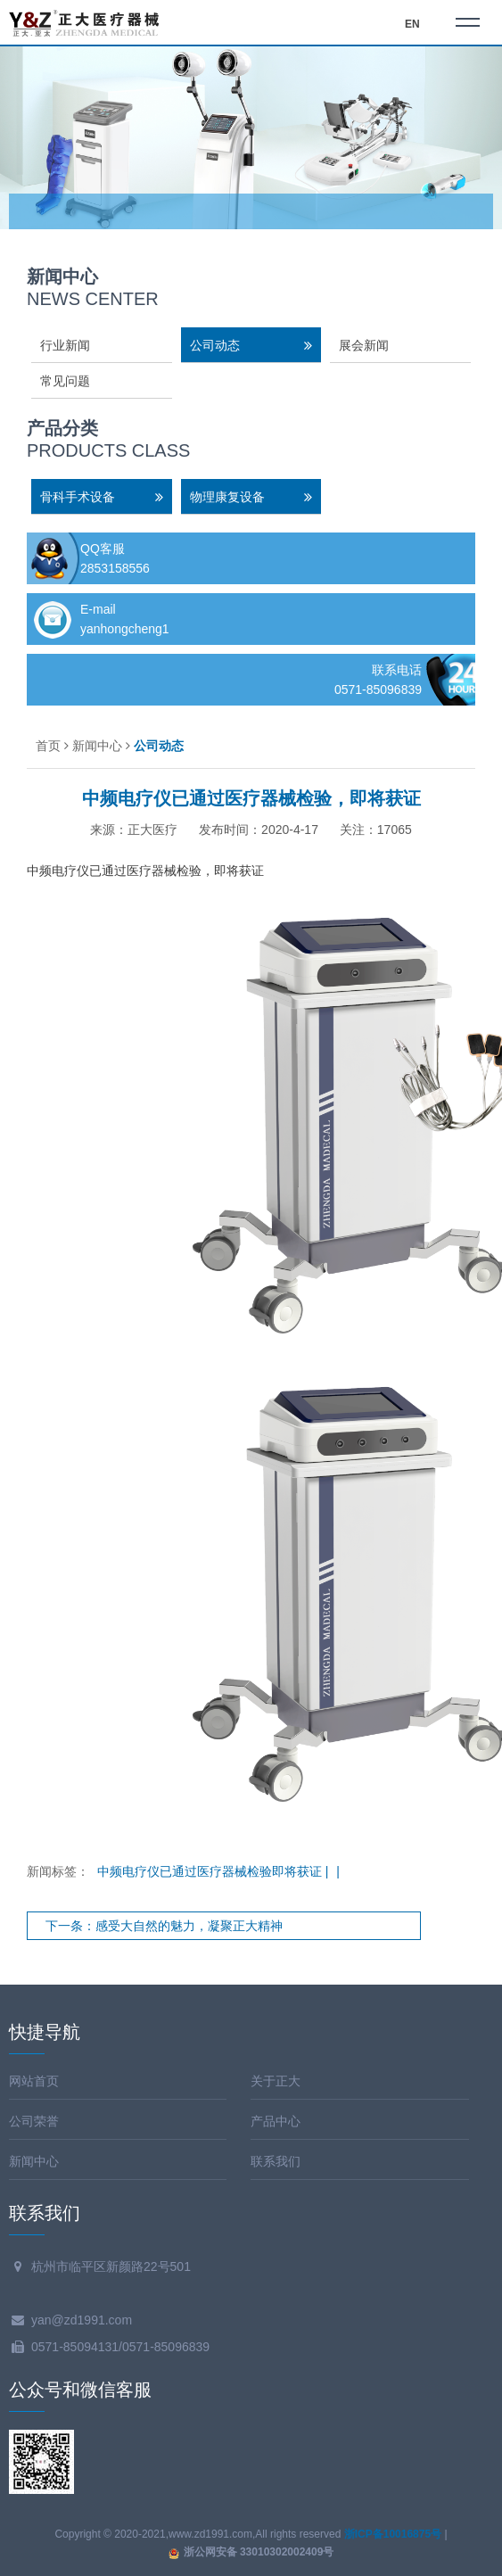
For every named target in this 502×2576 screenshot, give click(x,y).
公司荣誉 (34, 2121)
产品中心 (275, 2121)
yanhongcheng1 (124, 629)
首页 (48, 746)
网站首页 (34, 2081)
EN (412, 24)
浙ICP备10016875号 (392, 2534)
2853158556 (115, 568)
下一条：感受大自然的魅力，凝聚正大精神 (164, 1926)
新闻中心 (97, 746)
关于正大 (275, 2081)
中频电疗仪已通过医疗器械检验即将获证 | (214, 1871)
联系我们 (275, 2161)
